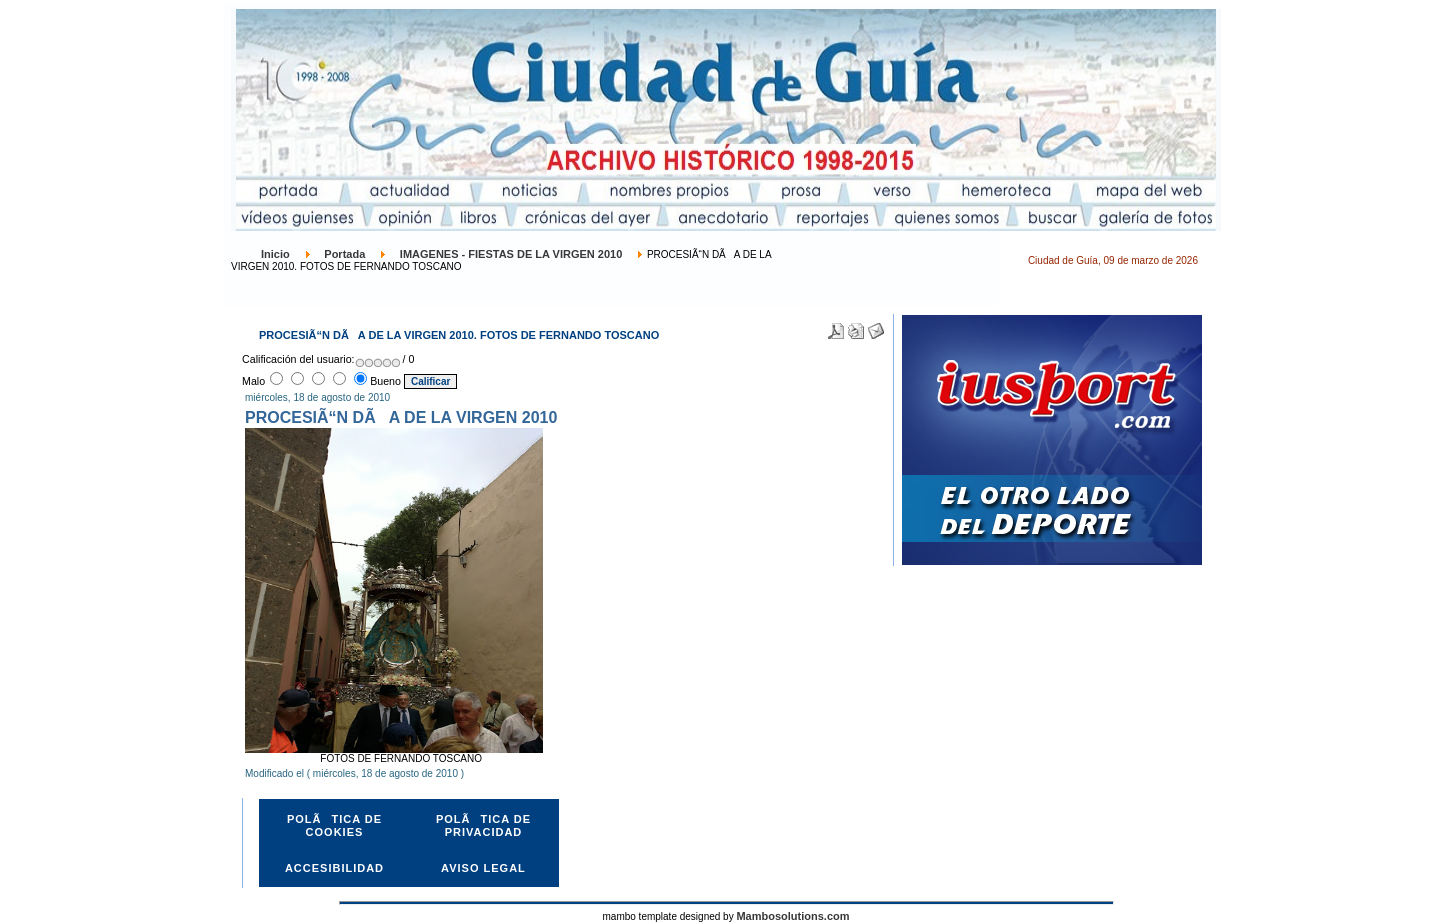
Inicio (275, 254)
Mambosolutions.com (792, 916)
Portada (344, 254)
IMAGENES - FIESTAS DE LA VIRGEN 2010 (511, 254)
